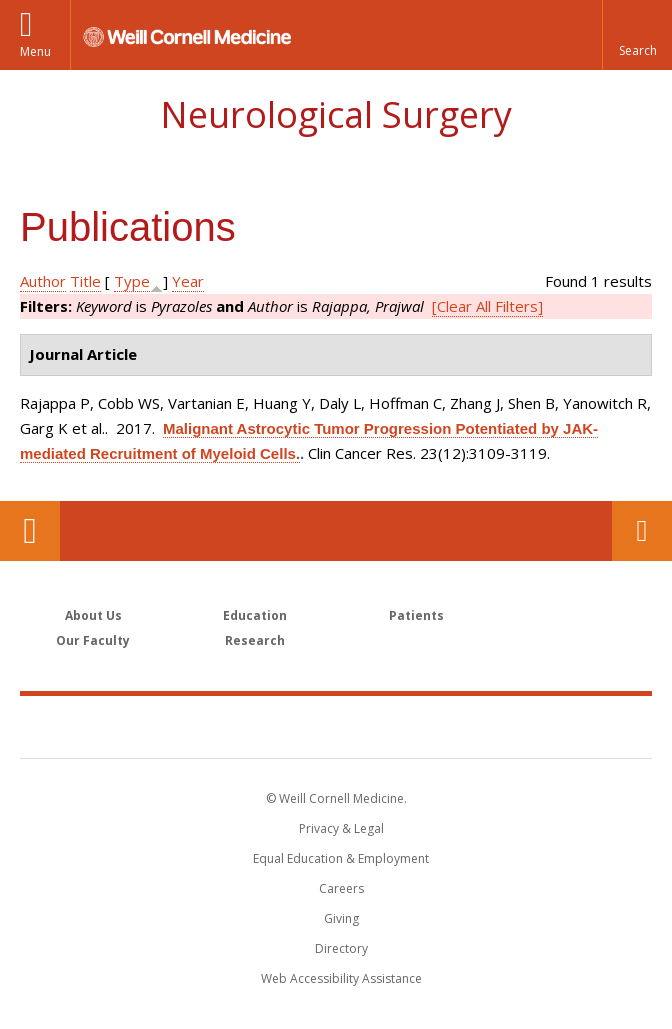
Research (255, 640)
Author (43, 281)
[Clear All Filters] (487, 306)
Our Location (30, 531)
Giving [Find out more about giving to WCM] (341, 918)
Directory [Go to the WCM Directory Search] (341, 948)
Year (188, 281)
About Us (93, 615)
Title (85, 281)
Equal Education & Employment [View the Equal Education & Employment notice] (341, 858)
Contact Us (642, 531)
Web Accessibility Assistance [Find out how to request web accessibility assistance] (341, 978)
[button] (637, 35)
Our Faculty (93, 640)
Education (255, 615)
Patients (416, 615)
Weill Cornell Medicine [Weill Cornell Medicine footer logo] (336, 726)
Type (132, 281)
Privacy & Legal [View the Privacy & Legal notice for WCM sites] (341, 828)
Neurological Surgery (336, 114)
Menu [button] (35, 51)
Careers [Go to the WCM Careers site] (341, 888)
